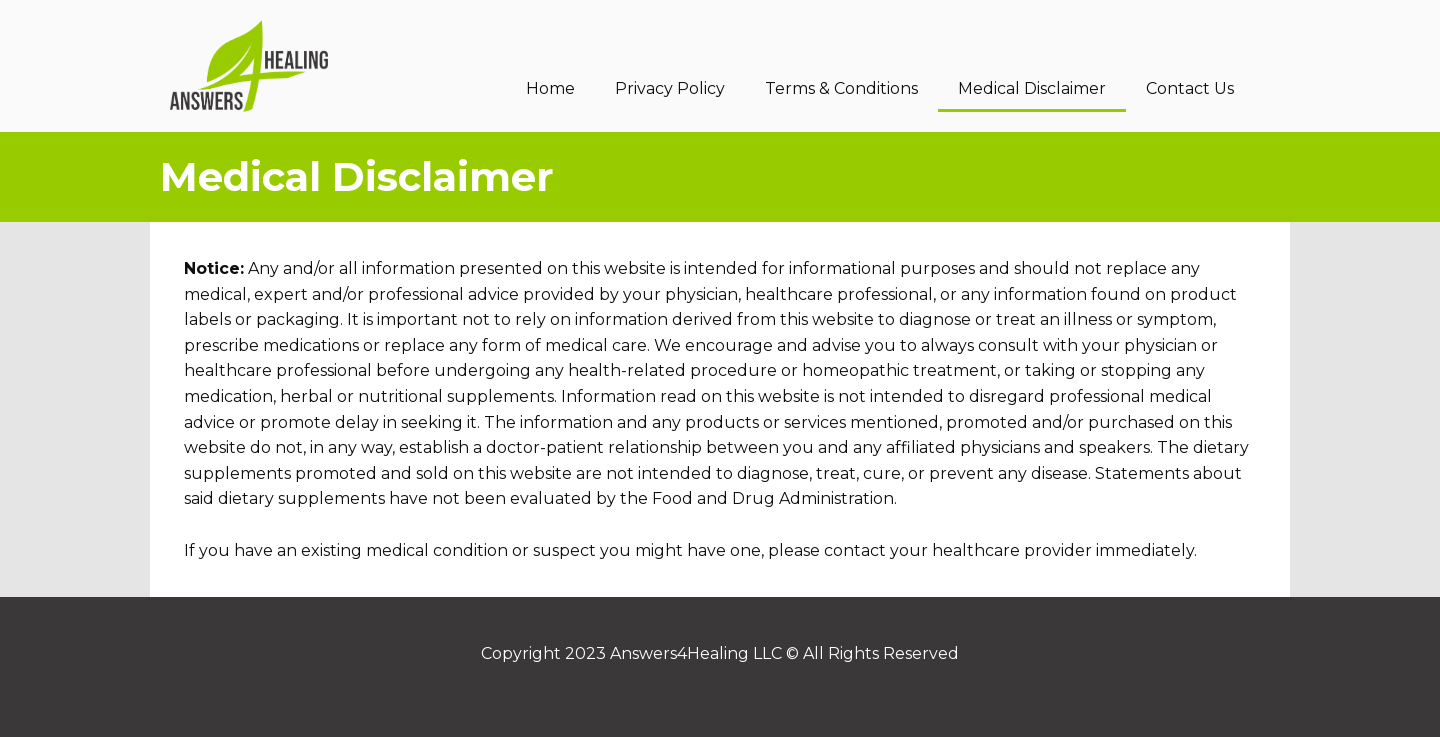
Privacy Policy (670, 88)
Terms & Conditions (841, 88)
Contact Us (1190, 88)
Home (550, 88)
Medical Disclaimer (1032, 88)
